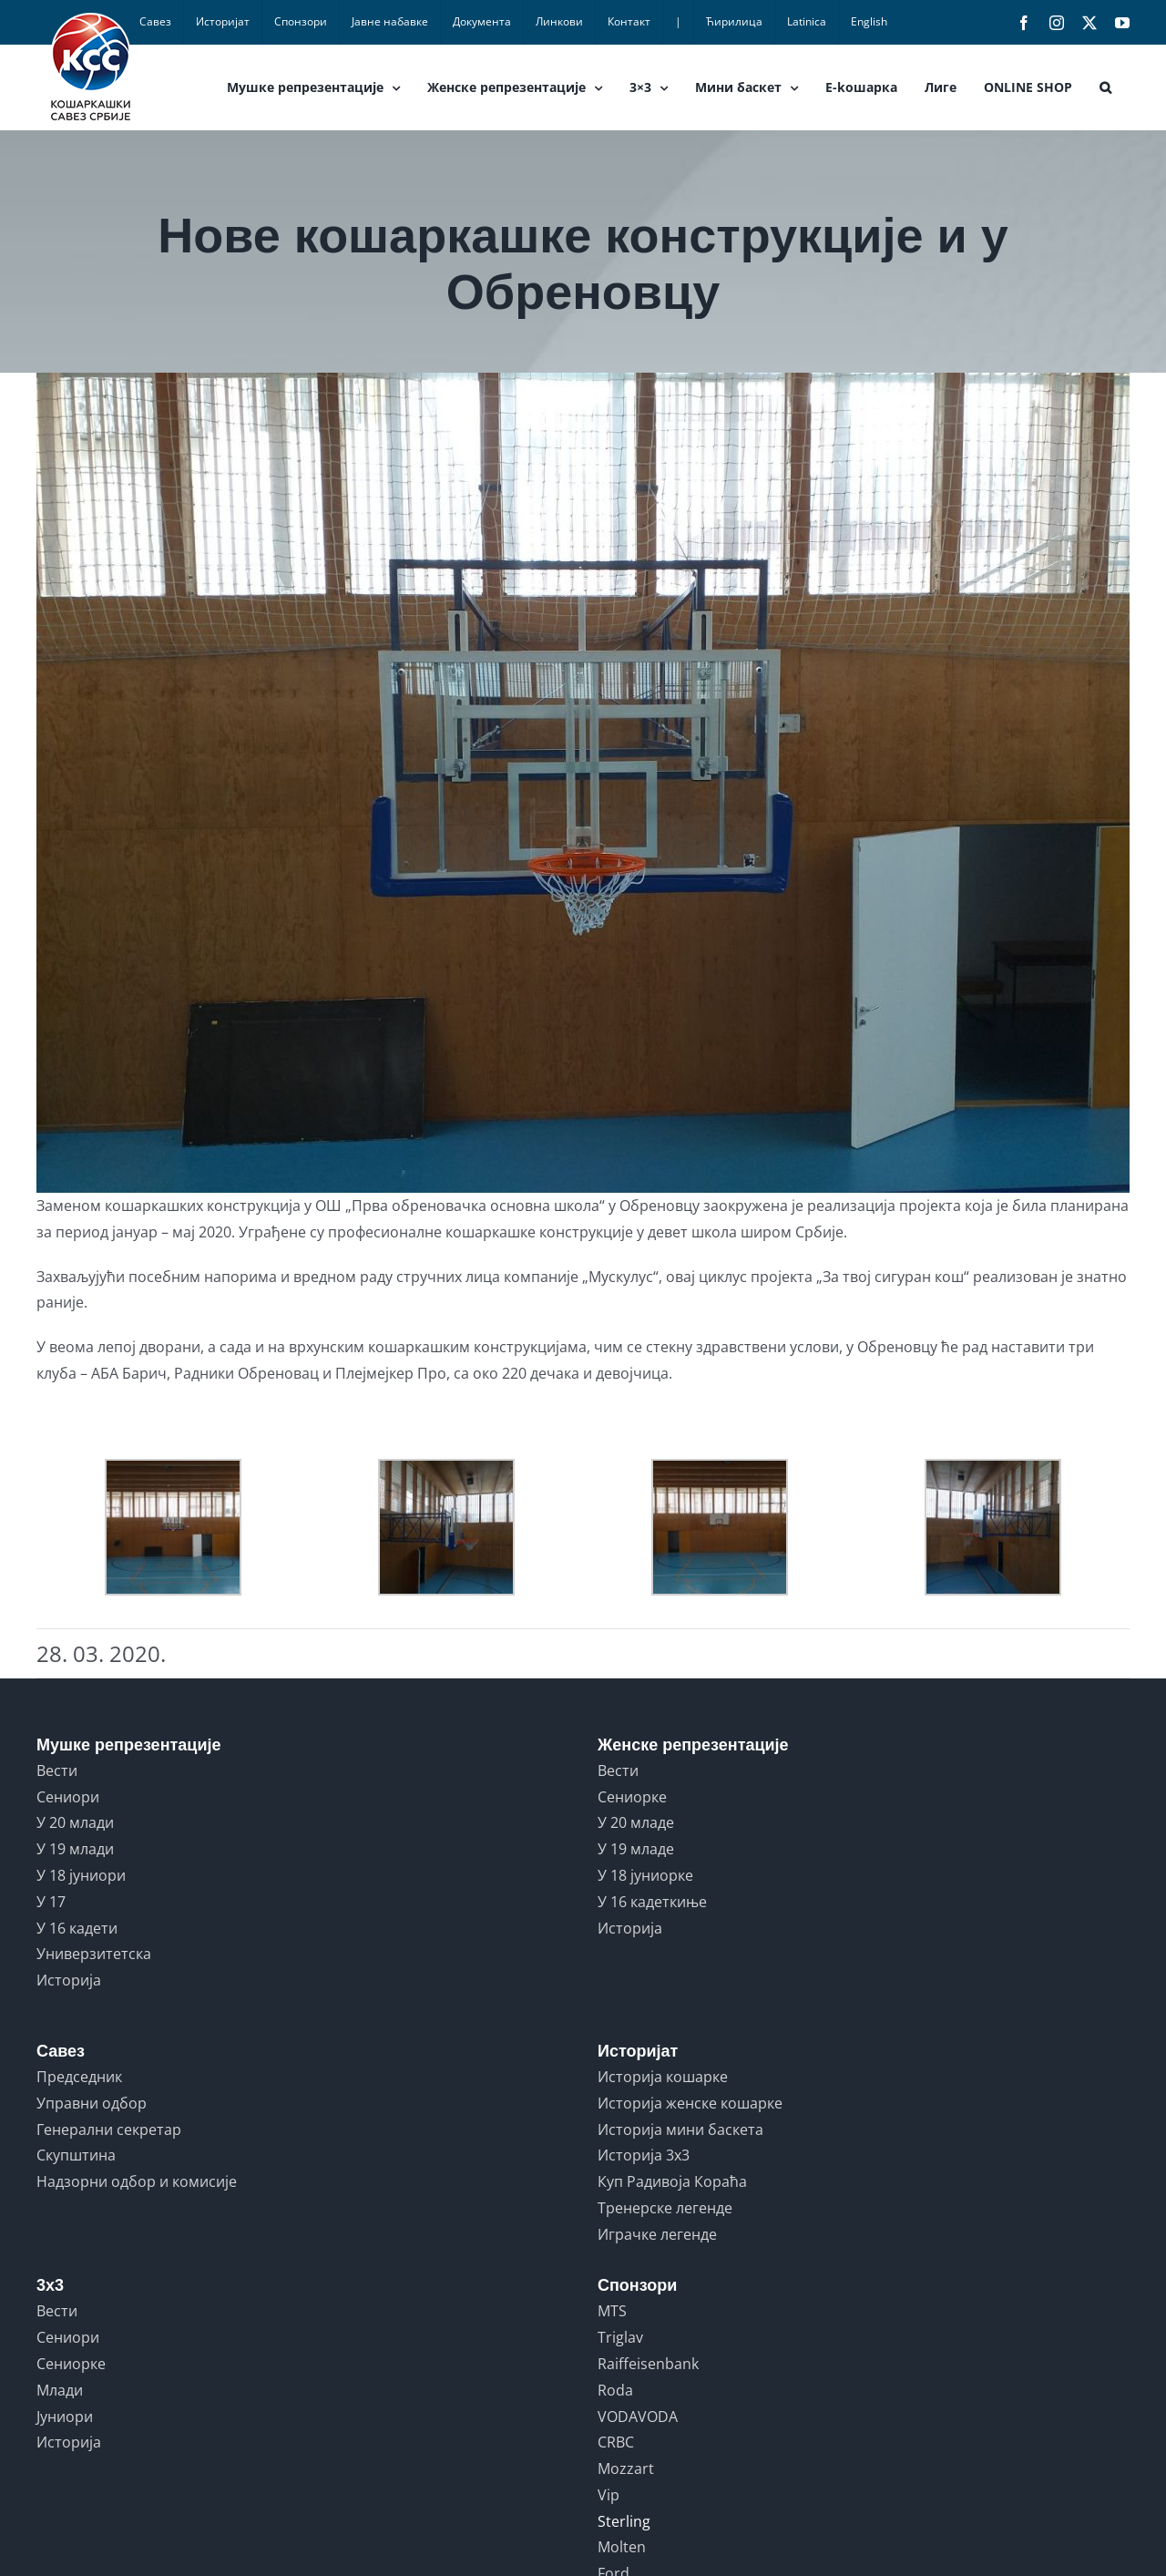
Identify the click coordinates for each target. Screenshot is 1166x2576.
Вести (56, 1770)
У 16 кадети (77, 1928)
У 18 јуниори (81, 1875)
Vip (608, 2495)
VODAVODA (638, 2417)
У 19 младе (636, 1849)
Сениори (67, 1797)
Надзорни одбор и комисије (136, 2181)
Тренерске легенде (665, 2208)
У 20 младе (636, 1822)
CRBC (616, 2442)
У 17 (51, 1902)
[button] (1105, 87)
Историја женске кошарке (690, 2103)
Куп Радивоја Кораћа (672, 2181)
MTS (612, 2311)
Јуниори (64, 2417)
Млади (59, 2390)
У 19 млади (75, 1849)
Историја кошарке (663, 2077)
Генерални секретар (108, 2129)
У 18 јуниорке (645, 1875)
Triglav (620, 2337)
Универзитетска (93, 1954)
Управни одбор (91, 2103)
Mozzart (626, 2468)
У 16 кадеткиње (652, 1902)
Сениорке (632, 1797)
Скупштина (76, 2155)
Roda (615, 2390)
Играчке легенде (657, 2234)
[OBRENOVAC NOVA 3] (583, 783)
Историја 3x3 (644, 2155)
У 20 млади (75, 1822)
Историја (68, 1980)
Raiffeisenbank (648, 2364)
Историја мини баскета (680, 2129)
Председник (79, 2077)
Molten (622, 2547)
